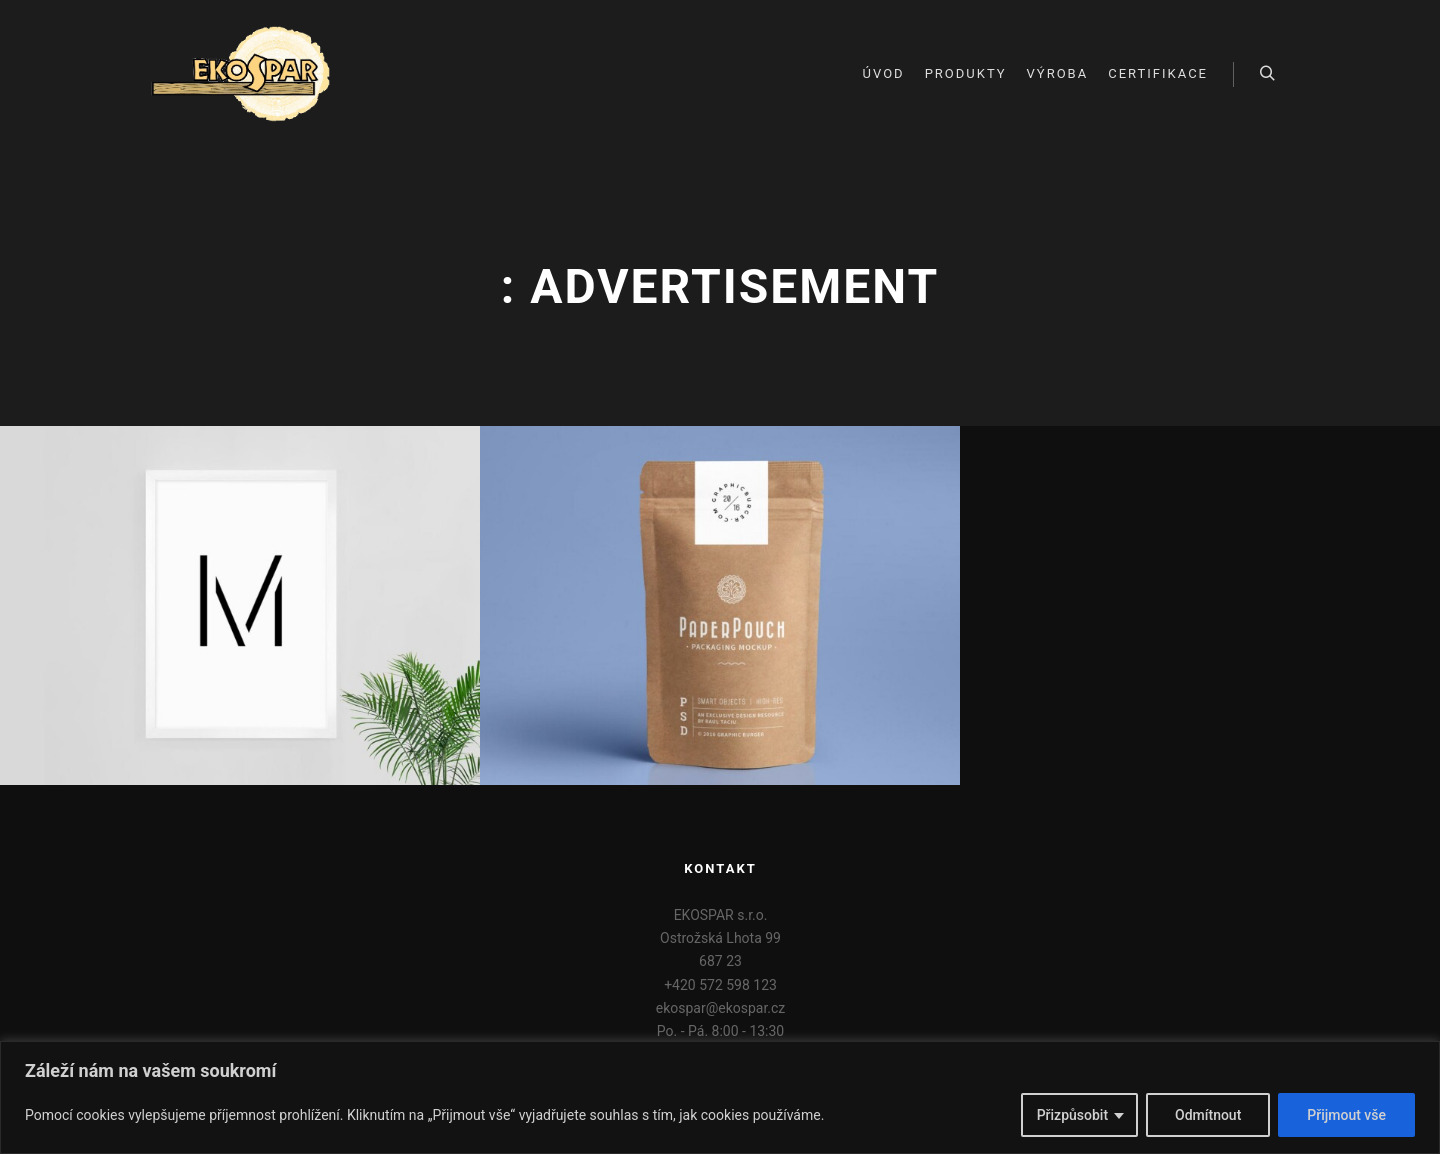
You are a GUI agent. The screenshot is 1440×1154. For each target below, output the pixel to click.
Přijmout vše (1346, 1115)
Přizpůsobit (1072, 1115)
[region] (720, 1097)
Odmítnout (1208, 1115)
